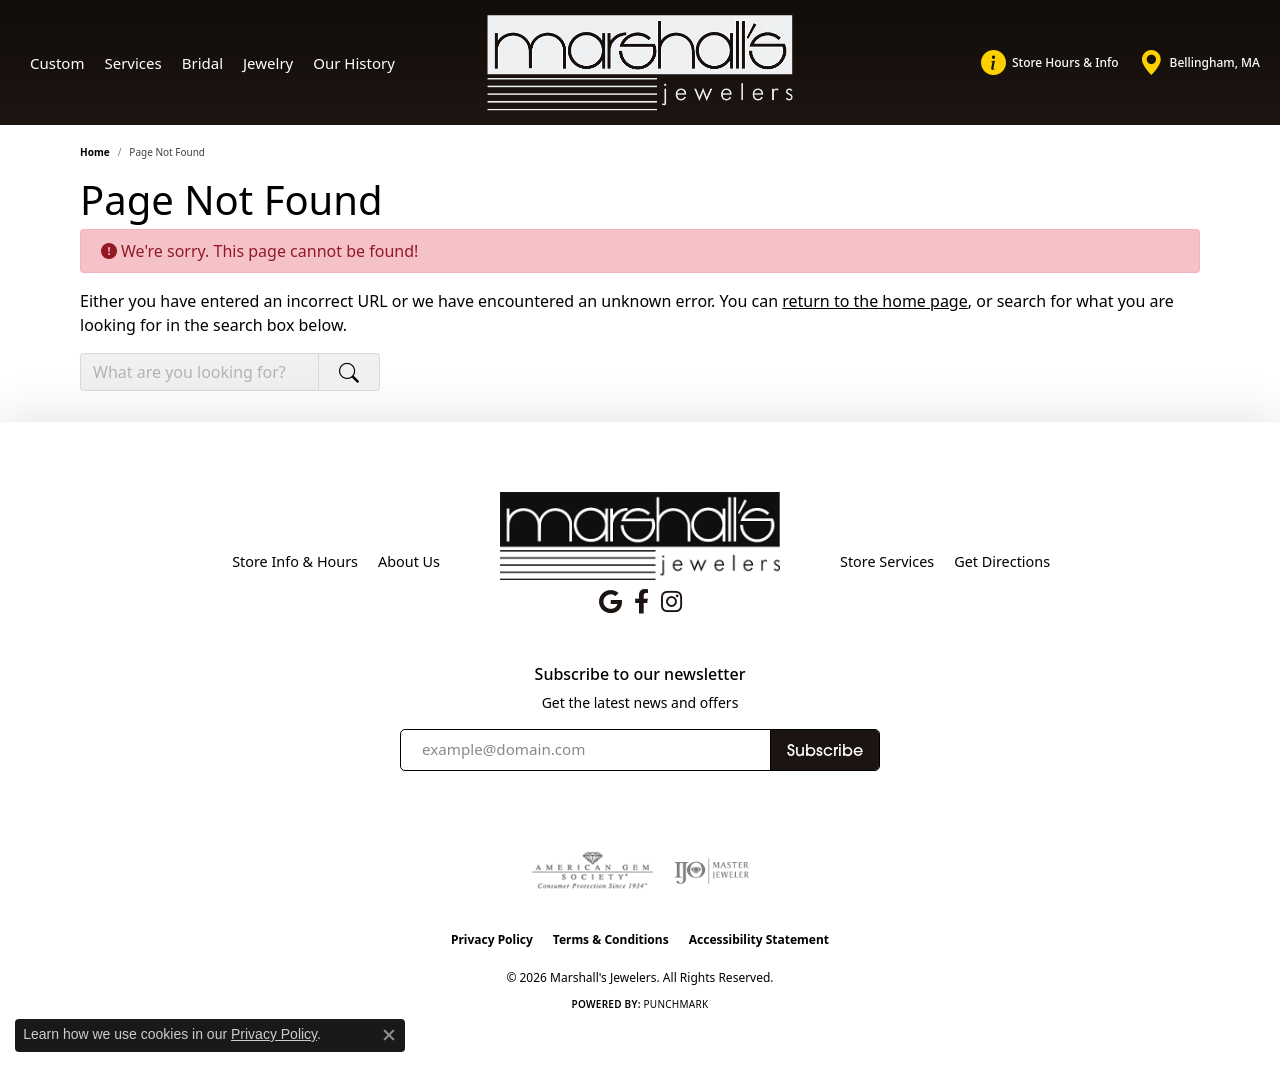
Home (95, 152)
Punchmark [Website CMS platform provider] (676, 1004)
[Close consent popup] (389, 1035)
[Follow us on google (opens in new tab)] (610, 602)
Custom (57, 63)
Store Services (887, 561)
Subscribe (825, 750)
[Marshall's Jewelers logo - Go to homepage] (640, 63)
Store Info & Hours (295, 561)
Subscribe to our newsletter (640, 674)
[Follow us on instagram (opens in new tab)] (671, 602)
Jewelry (268, 63)
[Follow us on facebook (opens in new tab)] (641, 602)
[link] (1050, 63)
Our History (354, 63)
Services (132, 63)
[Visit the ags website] (592, 871)
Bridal (202, 63)
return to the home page (875, 301)
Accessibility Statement (759, 939)
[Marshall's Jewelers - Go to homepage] (640, 535)
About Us (409, 561)
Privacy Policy (492, 939)
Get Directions (1002, 561)
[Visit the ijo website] (711, 871)
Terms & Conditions (611, 939)
